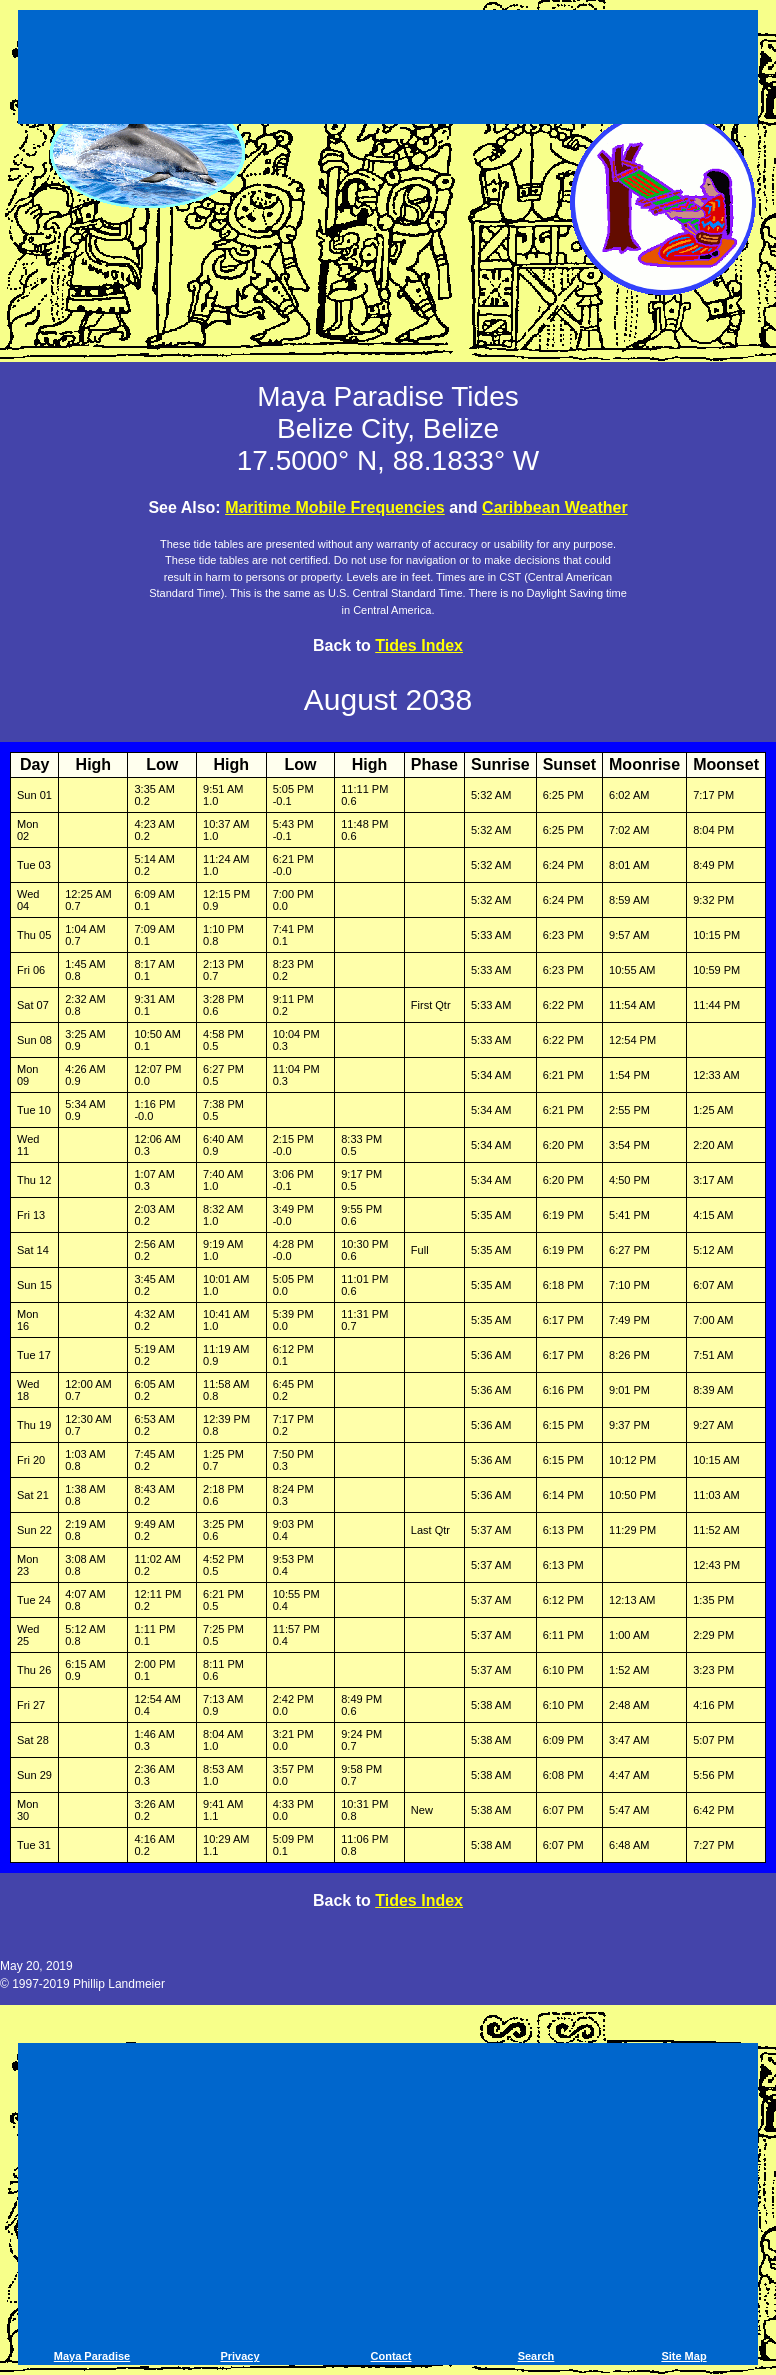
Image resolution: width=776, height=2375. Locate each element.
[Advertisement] (388, 70)
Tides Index (419, 645)
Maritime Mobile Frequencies (335, 507)
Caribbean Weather (555, 507)
